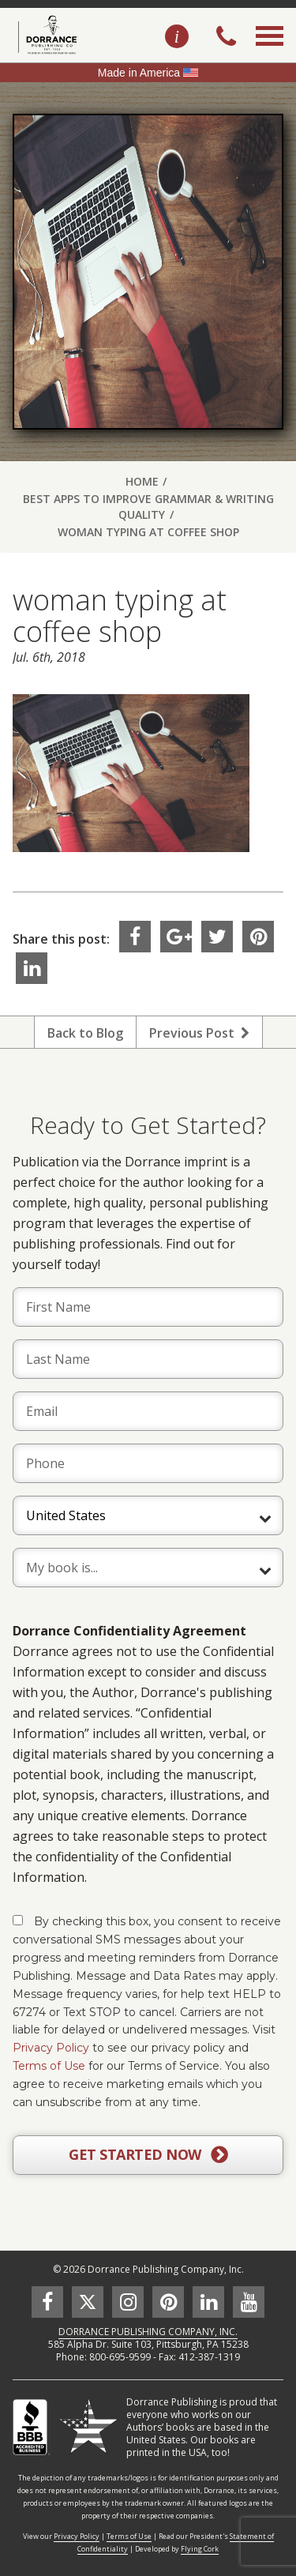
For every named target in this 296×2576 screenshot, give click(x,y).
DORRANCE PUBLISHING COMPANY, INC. (148, 2331)
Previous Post (199, 1033)
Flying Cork (200, 2549)
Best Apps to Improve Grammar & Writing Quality (148, 506)
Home (142, 481)
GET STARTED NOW (148, 2155)
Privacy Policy (51, 2048)
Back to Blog (85, 1033)
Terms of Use (49, 2066)
